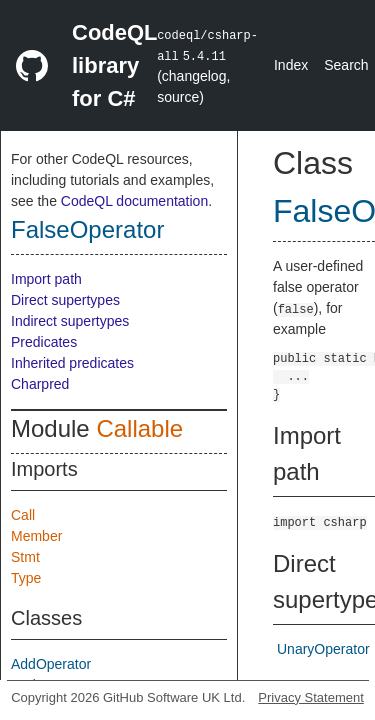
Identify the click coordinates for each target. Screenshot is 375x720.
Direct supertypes (65, 300)
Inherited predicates (72, 363)
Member (36, 536)
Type (26, 578)
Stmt (25, 557)
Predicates (44, 342)
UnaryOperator (323, 649)
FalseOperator (87, 229)
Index (291, 65)
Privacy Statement (311, 697)
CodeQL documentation (134, 201)
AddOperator (51, 664)
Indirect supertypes (70, 321)
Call (23, 515)
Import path (46, 279)
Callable (139, 428)
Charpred (40, 384)
